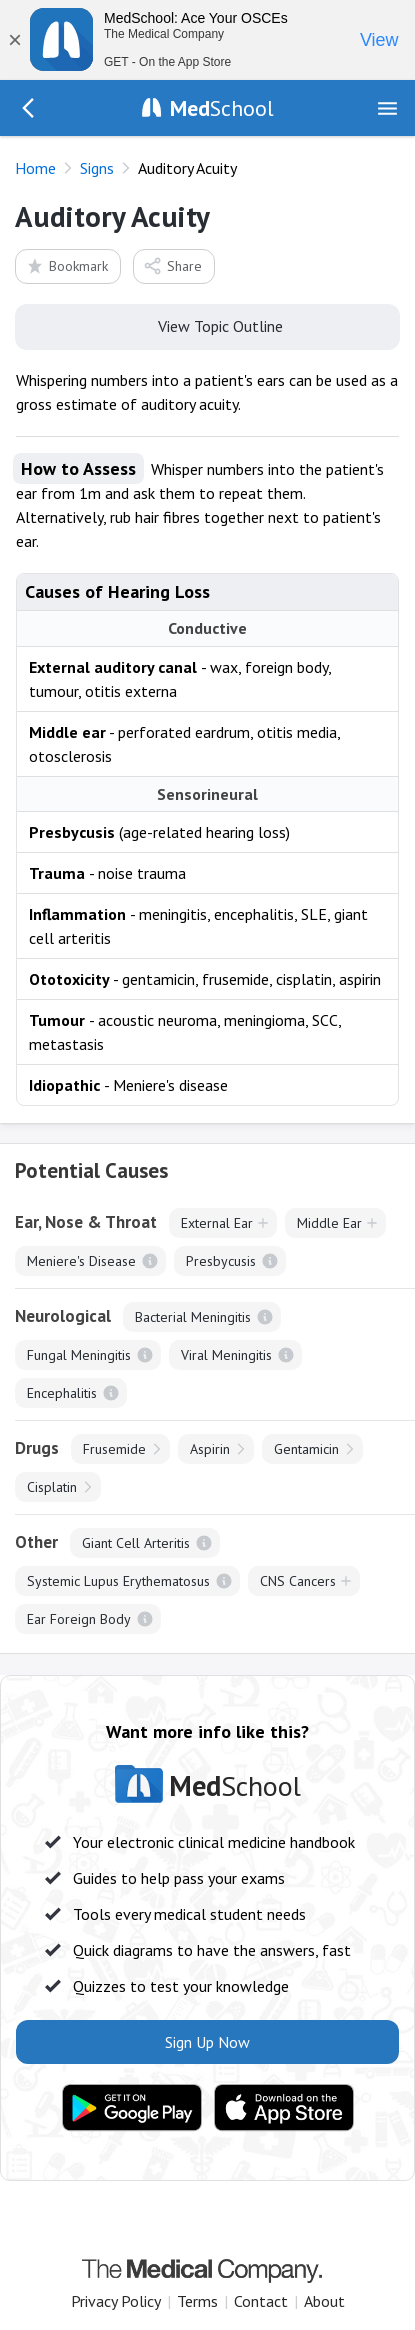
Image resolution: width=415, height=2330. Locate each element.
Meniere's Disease (81, 1261)
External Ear (217, 1223)
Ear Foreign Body (79, 1619)
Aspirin (210, 1449)
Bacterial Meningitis (193, 1317)
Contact (261, 2301)
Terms (197, 2301)
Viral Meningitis (226, 1355)
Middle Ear (329, 1223)
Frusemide (114, 1449)
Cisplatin (52, 1487)
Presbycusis (221, 1261)
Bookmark (66, 265)
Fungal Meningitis (79, 1355)
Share (172, 265)
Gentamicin (306, 1449)
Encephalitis (62, 1393)
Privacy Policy (116, 2301)
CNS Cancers (298, 1581)
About (324, 2301)
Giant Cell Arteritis (136, 1543)
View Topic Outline (207, 325)
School (222, 108)
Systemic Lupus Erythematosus (118, 1581)
